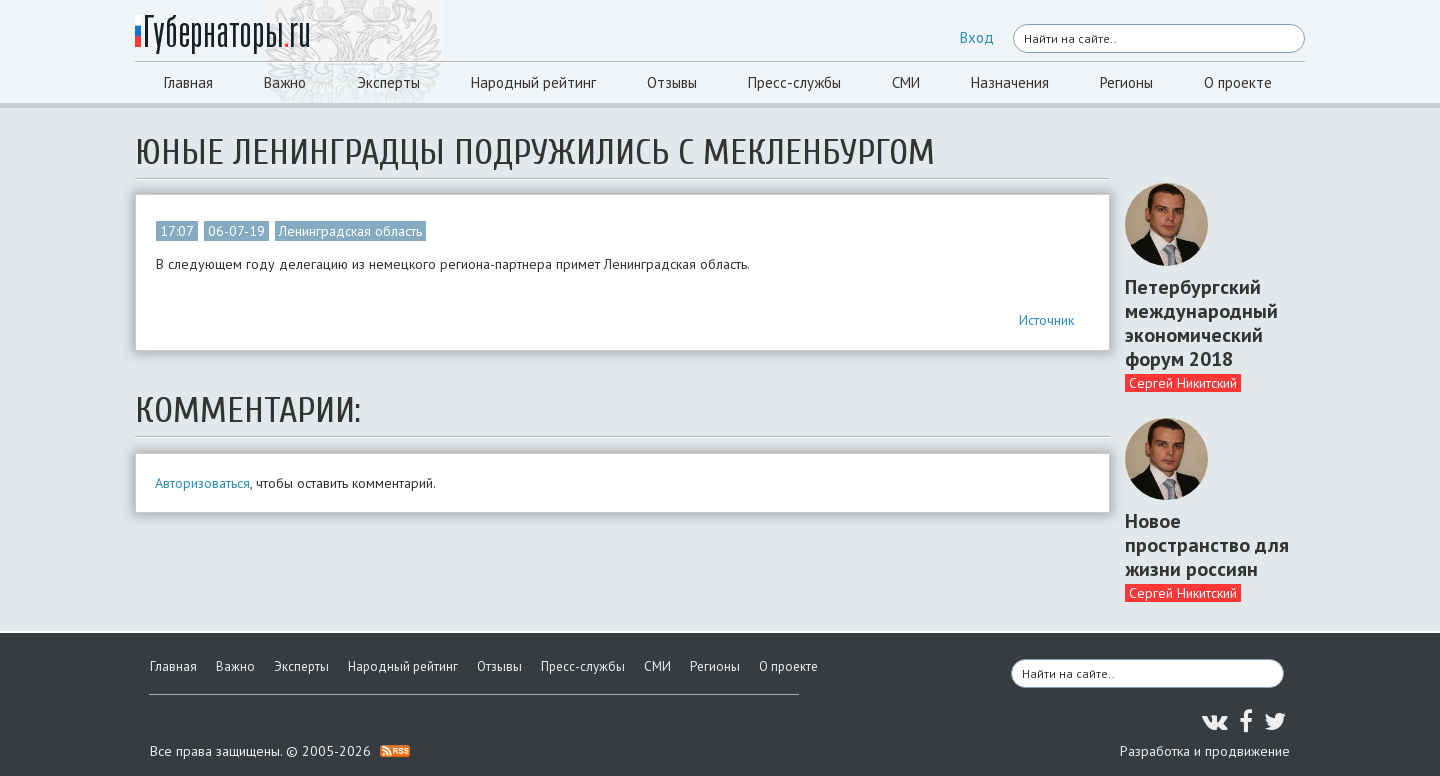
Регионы (1126, 82)
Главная (188, 82)
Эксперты (388, 82)
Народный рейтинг (533, 82)
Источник (1046, 320)
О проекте (1238, 82)
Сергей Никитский (1183, 383)
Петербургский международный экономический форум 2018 (1201, 323)
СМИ (906, 82)
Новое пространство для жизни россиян (1207, 545)
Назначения (1010, 82)
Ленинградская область (350, 231)
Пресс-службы (794, 82)
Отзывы (672, 82)
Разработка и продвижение (1205, 751)
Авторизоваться (202, 483)
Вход (977, 37)
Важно (285, 82)
